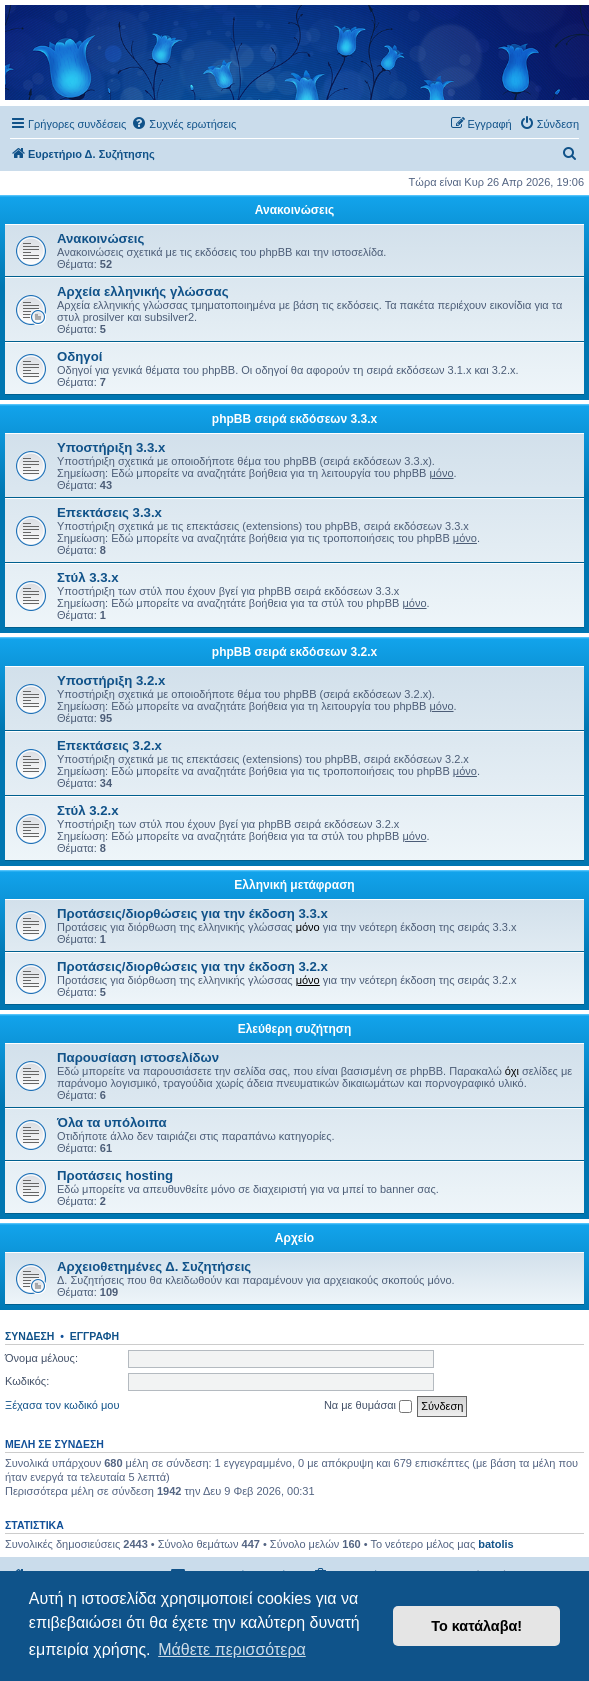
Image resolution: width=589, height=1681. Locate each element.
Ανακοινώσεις (295, 210)
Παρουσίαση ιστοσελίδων (138, 1057)
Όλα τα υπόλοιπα (112, 1122)
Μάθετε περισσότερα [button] (232, 1649)
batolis (495, 1544)
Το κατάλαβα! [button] (476, 1626)
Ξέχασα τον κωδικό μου (62, 1405)
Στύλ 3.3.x (88, 577)
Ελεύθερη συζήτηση (295, 1029)
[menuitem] (183, 124)
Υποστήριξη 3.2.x (111, 680)
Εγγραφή (94, 1336)
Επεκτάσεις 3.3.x (109, 512)
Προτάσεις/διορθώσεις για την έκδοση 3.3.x (192, 913)
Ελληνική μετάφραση (294, 885)
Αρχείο (294, 1238)
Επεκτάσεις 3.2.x (109, 745)
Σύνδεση (29, 1336)
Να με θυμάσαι (368, 1406)
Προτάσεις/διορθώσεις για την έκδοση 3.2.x (192, 966)
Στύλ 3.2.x (88, 810)
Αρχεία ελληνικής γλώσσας (143, 291)
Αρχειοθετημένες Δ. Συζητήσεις (154, 1266)
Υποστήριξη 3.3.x (111, 447)
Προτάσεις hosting (115, 1175)
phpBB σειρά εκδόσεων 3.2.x (294, 652)
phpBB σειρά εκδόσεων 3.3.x (294, 419)
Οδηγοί (79, 356)
